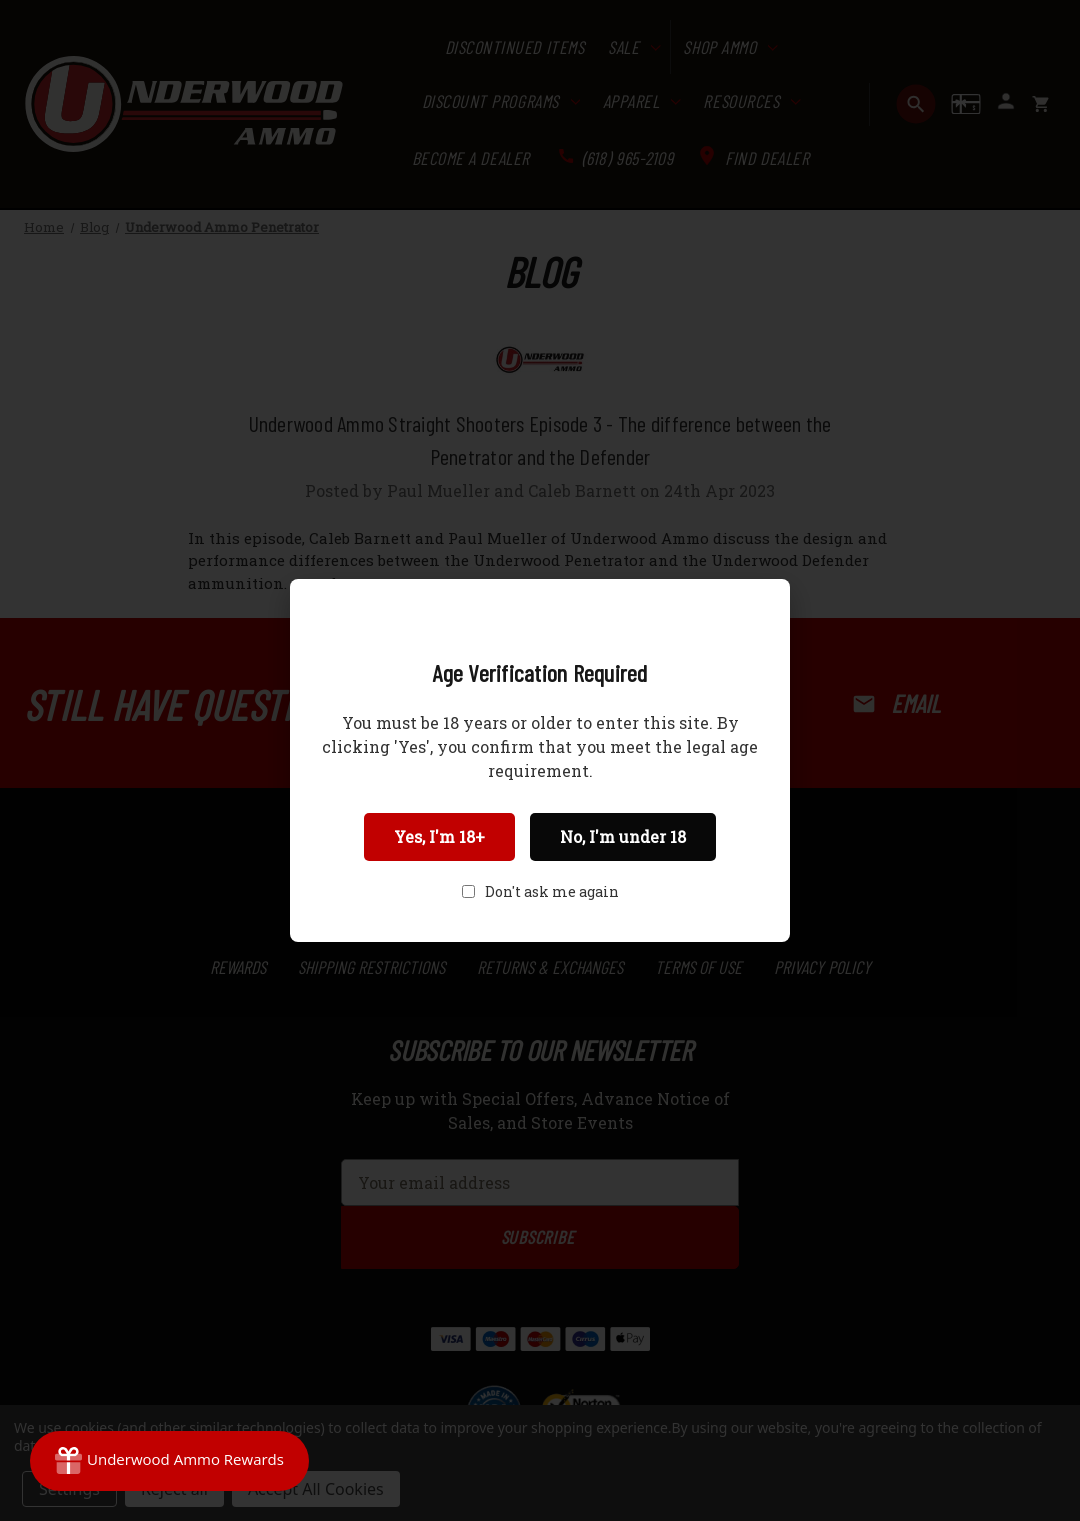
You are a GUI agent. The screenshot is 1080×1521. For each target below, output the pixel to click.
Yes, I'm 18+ (439, 836)
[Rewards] (169, 1461)
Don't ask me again (552, 891)
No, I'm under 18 (623, 836)
